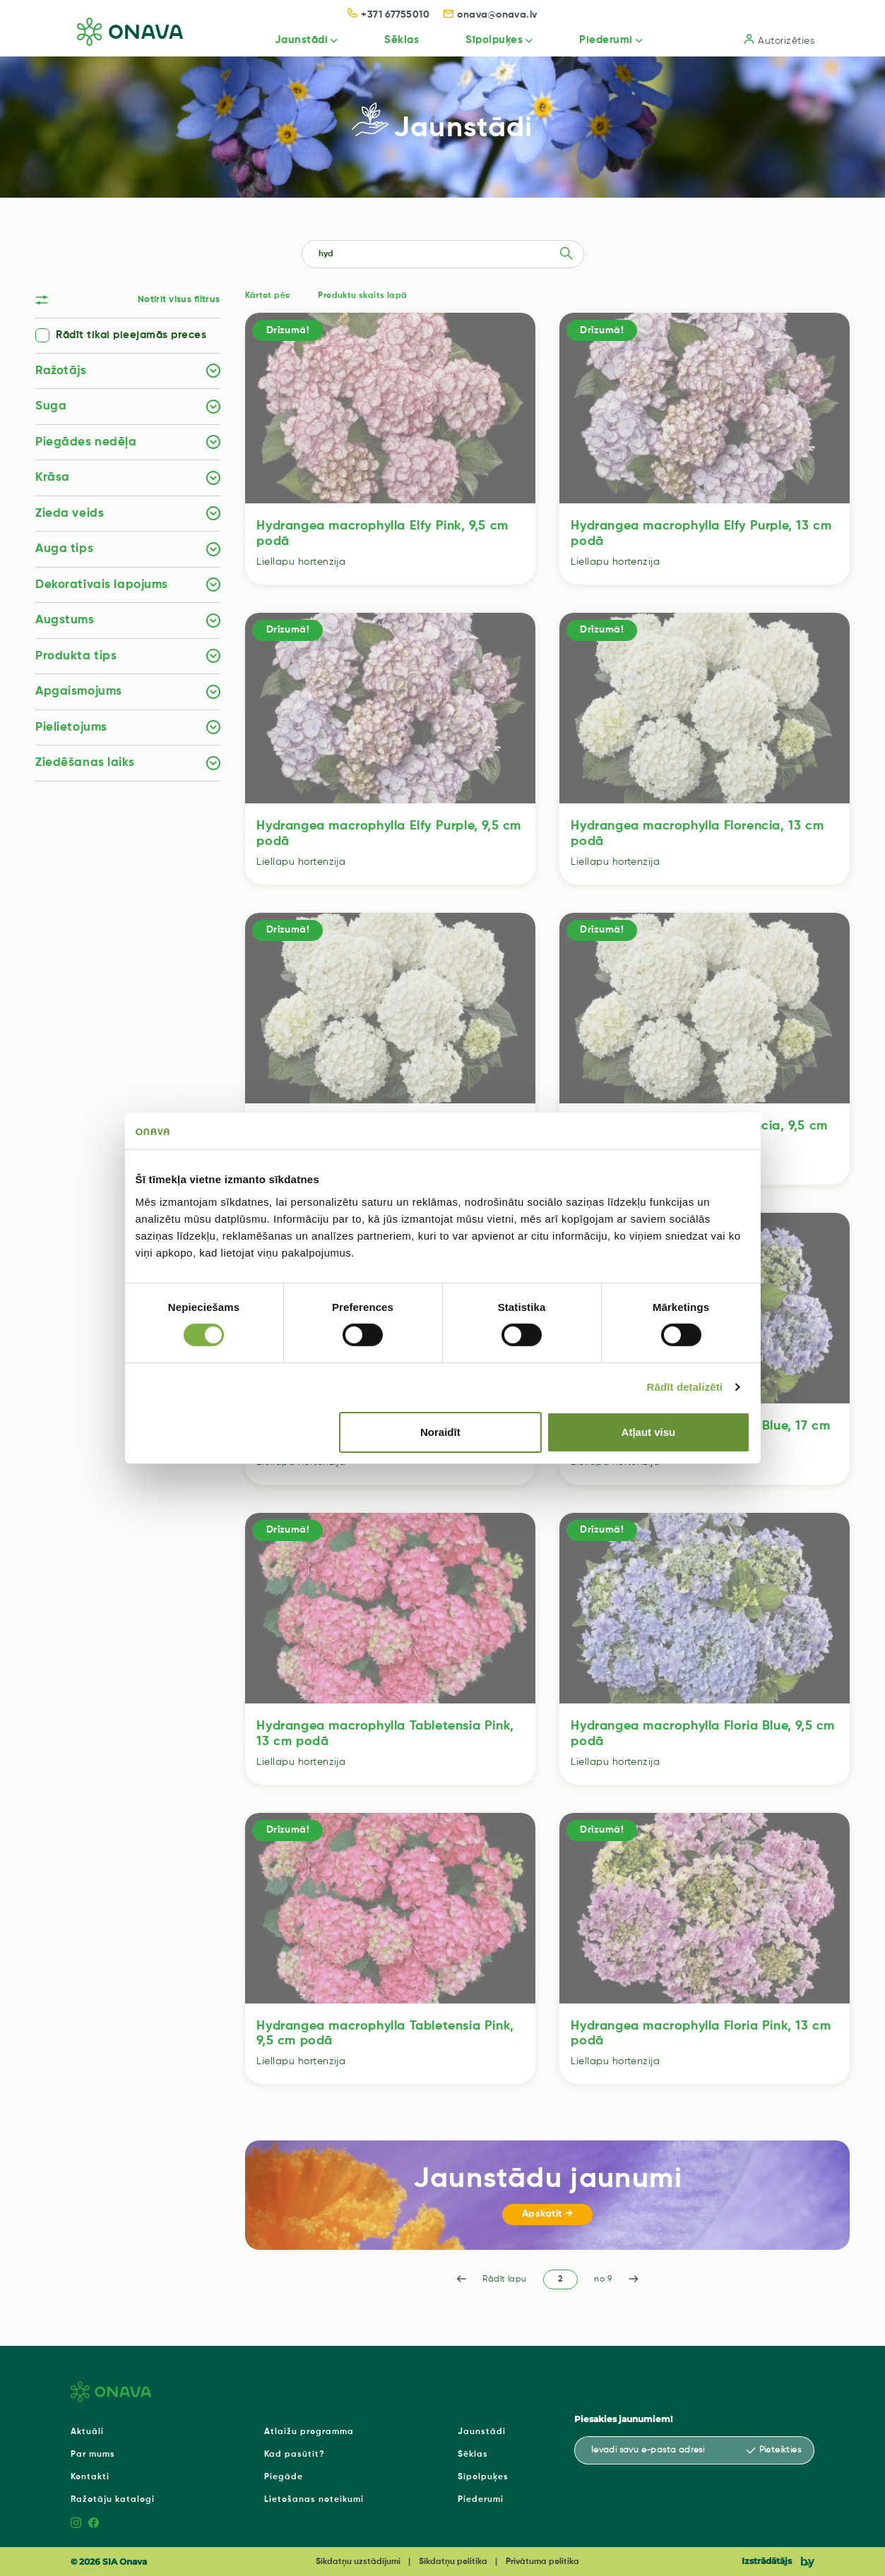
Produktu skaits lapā (362, 296)
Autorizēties (779, 40)
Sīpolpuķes (485, 40)
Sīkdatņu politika (453, 2562)
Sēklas (389, 40)
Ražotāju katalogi (113, 2500)
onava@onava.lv (490, 15)
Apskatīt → (548, 2214)
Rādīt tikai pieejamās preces (131, 335)
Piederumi (601, 40)
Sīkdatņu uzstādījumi (358, 2562)
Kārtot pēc (267, 296)
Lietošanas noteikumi (314, 2500)
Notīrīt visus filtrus (179, 299)
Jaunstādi (285, 40)
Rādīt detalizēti (685, 1387)
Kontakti (90, 2477)
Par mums (93, 2454)
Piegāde (283, 2477)
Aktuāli (87, 2432)
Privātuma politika (542, 2562)
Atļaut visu (649, 1432)
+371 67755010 (388, 15)
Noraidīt (440, 1432)
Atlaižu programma (309, 2432)
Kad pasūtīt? (294, 2454)
